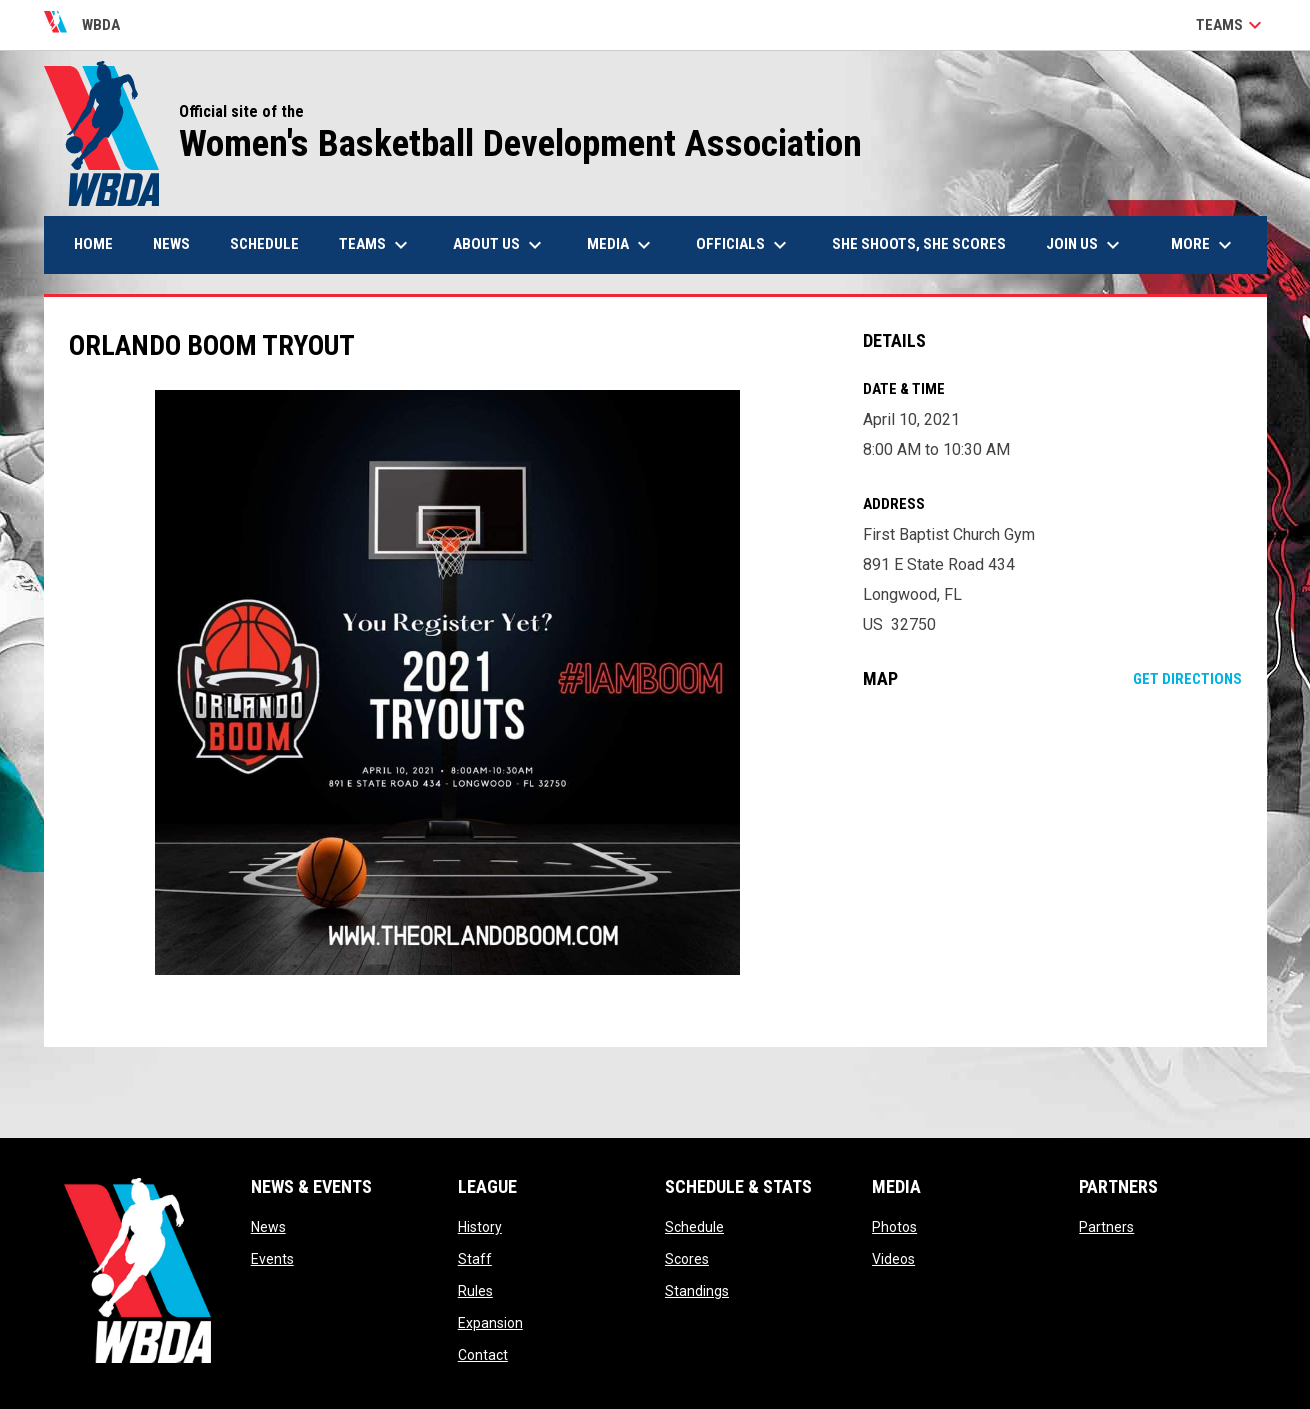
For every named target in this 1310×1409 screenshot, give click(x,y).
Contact (483, 1355)
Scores (687, 1259)
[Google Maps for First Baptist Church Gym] (1052, 868)
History (480, 1227)
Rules (475, 1291)
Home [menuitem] (93, 244)
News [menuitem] (171, 244)
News (268, 1227)
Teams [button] (1231, 25)
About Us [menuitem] (500, 245)
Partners (1106, 1227)
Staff (475, 1259)
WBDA (82, 25)
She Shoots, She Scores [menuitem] (919, 244)
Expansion (490, 1323)
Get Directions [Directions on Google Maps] (1187, 679)
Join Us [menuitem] (1085, 245)
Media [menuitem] (621, 245)
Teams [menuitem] (376, 245)
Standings (697, 1291)
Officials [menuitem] (744, 245)
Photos (894, 1227)
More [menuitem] (1204, 245)
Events (272, 1259)
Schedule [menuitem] (264, 244)
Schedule (694, 1227)
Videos (893, 1259)
